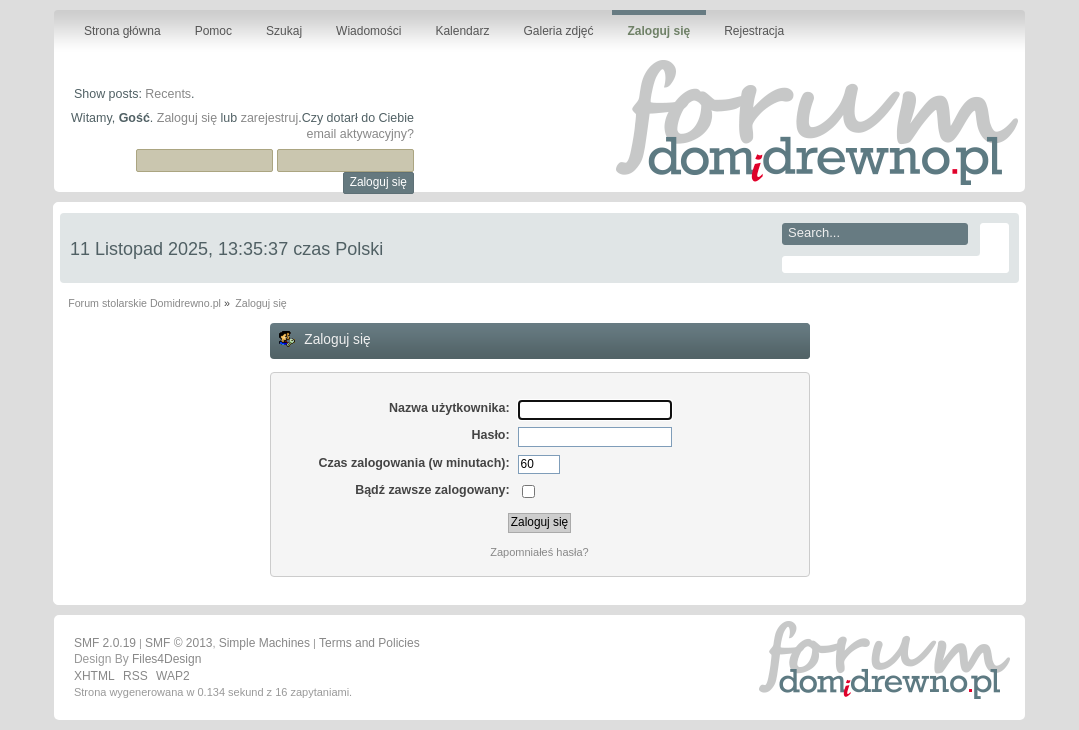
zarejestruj (270, 118)
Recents (168, 94)
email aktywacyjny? (360, 134)
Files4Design (166, 659)
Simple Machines (264, 643)
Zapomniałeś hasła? (539, 552)
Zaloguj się (187, 118)
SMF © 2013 (179, 643)
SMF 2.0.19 (105, 643)
